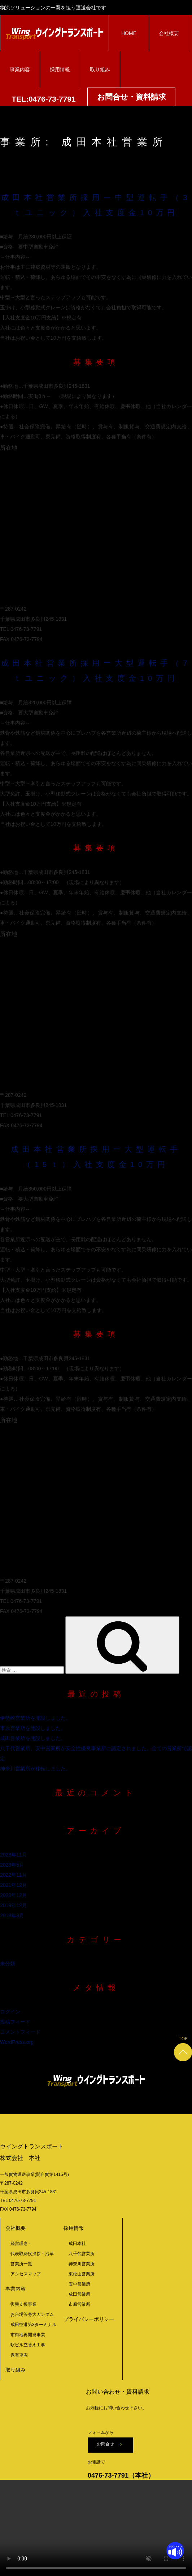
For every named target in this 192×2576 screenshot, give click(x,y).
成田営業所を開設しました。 (33, 1738)
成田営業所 (79, 2294)
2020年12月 (13, 1895)
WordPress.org (17, 2042)
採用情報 (60, 69)
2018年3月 (12, 1915)
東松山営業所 (82, 2273)
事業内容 (20, 69)
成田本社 (77, 2243)
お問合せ (107, 2443)
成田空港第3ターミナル (33, 2324)
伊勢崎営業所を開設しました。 (35, 1718)
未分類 (7, 1963)
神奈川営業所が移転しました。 (35, 1768)
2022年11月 (13, 1875)
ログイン (10, 2012)
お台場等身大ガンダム (32, 2314)
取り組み (100, 69)
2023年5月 (12, 1865)
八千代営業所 (82, 2253)
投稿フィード (15, 2022)
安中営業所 (79, 2284)
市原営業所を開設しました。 (33, 1728)
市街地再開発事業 (27, 2334)
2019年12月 (13, 1905)
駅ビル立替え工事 (27, 2344)
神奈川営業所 (82, 2263)
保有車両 (19, 2355)
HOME (128, 33)
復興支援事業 (23, 2304)
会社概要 (169, 33)
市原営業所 (79, 2304)
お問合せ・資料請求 (131, 97)
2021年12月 (13, 1885)
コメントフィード (20, 2032)
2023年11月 (13, 1855)
